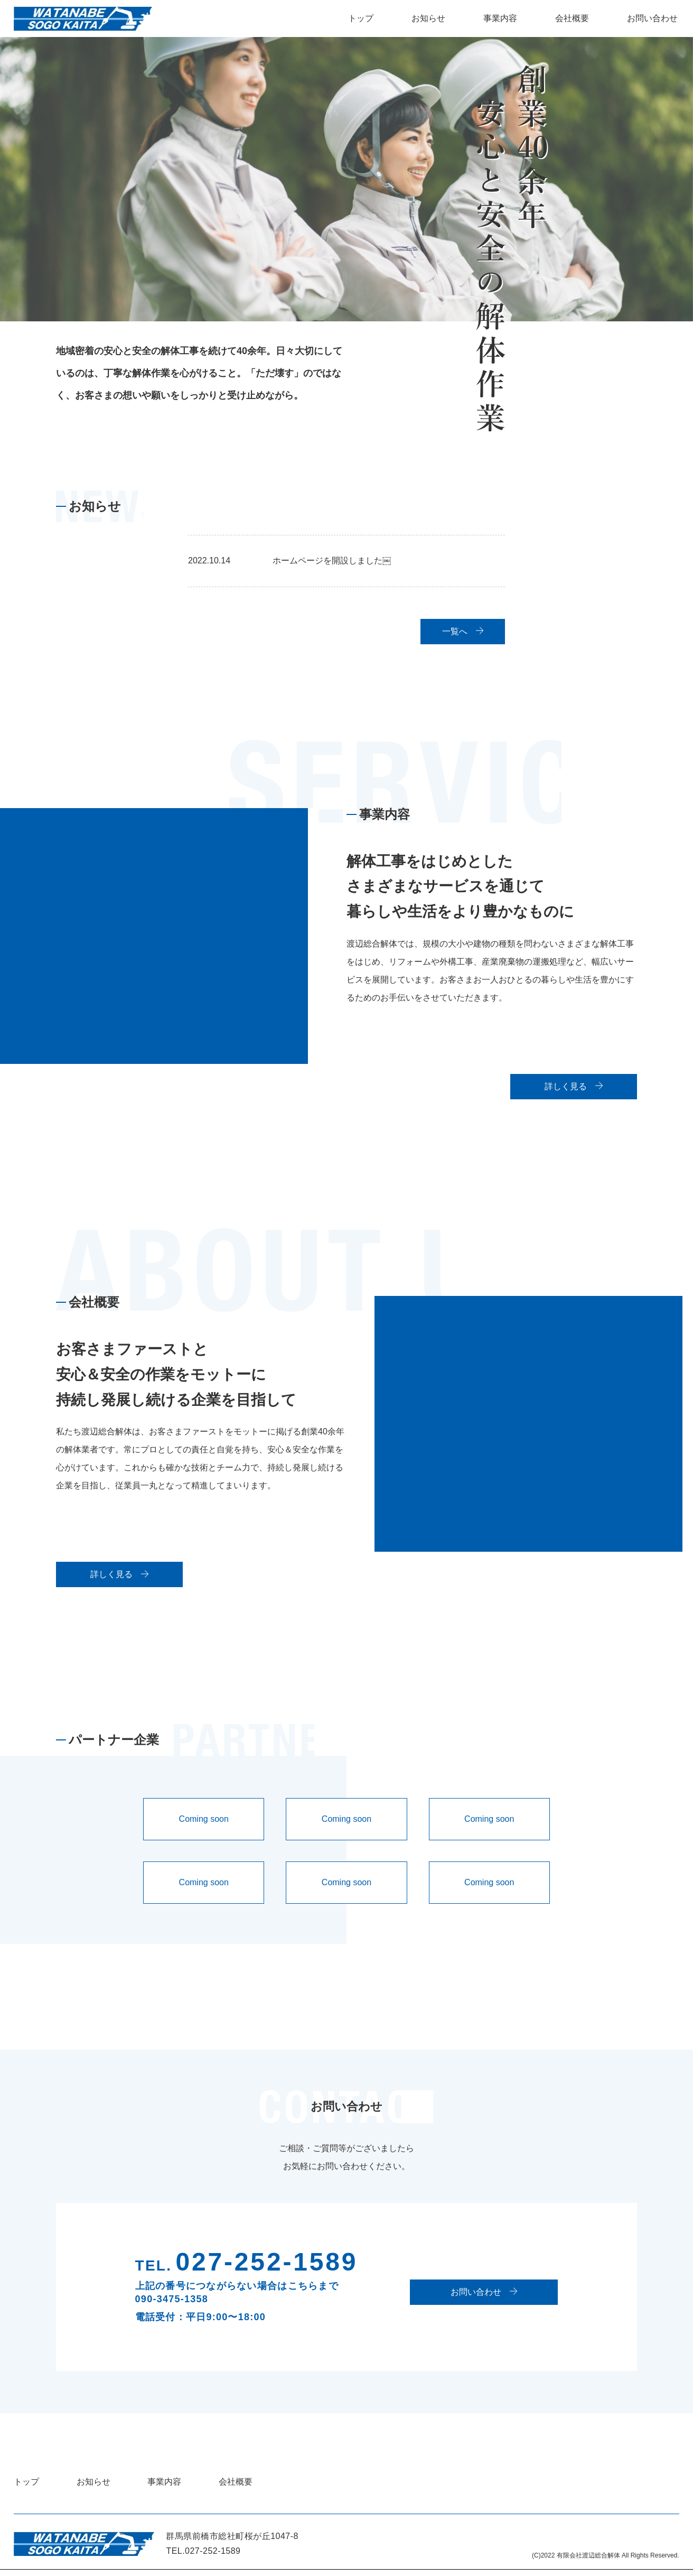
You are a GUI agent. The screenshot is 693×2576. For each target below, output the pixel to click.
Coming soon (204, 1825)
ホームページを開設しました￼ (332, 560)
